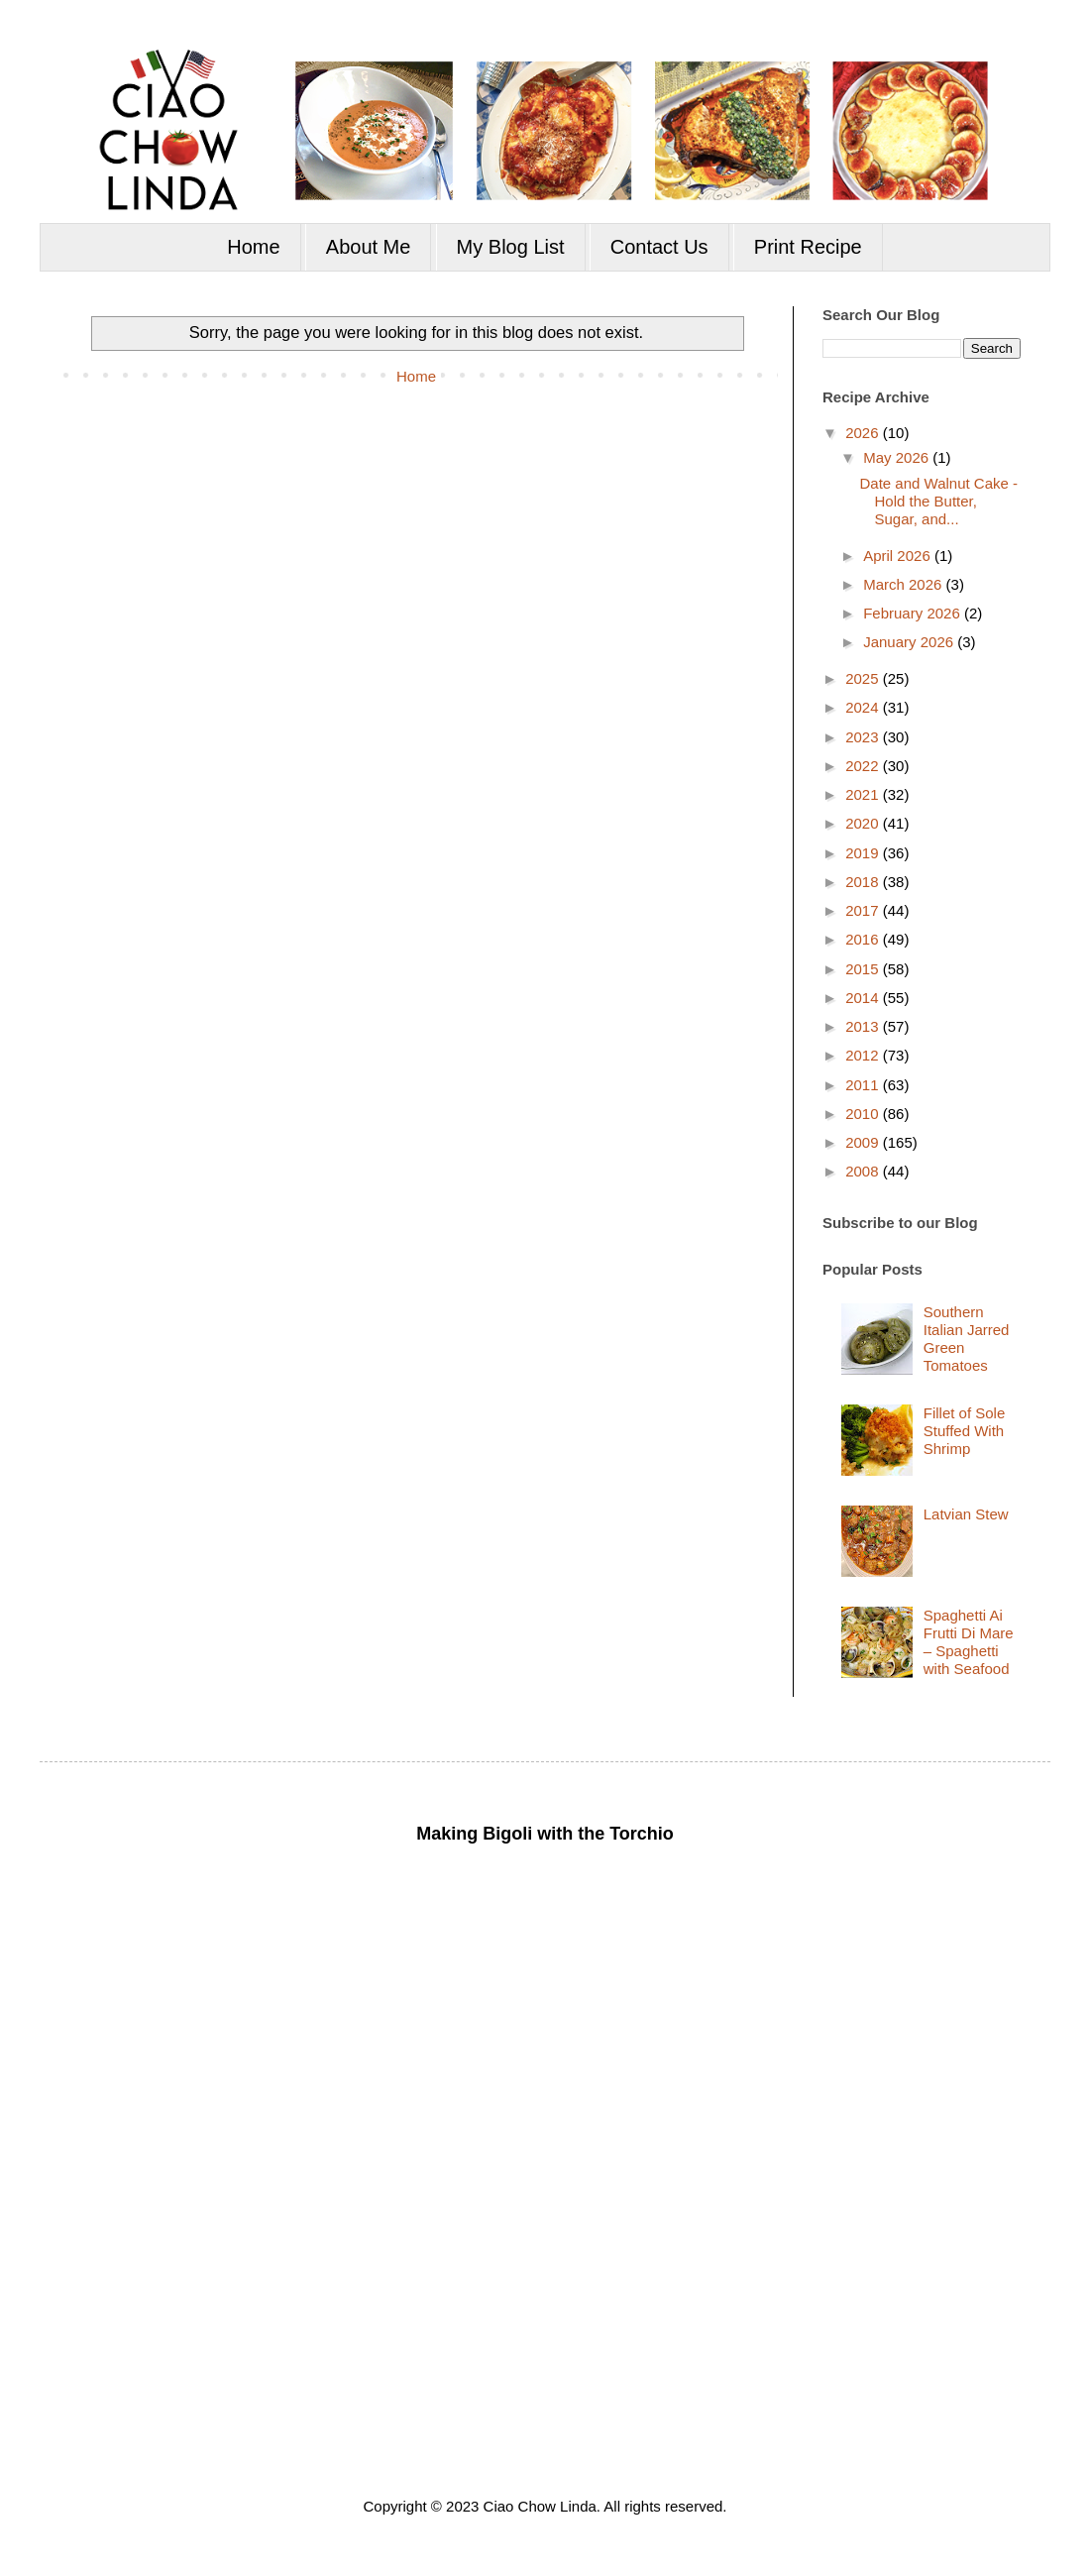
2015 (864, 968)
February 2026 (913, 613)
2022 (864, 765)
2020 (864, 823)
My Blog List (511, 247)
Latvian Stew (966, 1514)
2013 (864, 1026)
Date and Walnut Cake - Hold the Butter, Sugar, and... (939, 501)
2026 (864, 432)
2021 (864, 794)
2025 (864, 678)
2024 (864, 707)
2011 (864, 1084)
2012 (864, 1055)
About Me (368, 247)
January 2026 (910, 641)
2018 (864, 881)
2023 (864, 736)
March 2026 (904, 584)
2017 (864, 910)
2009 (864, 1142)
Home (253, 247)
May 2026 (897, 457)
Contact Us (659, 247)
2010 (864, 1113)
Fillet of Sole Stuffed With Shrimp (965, 1430)
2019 (864, 852)
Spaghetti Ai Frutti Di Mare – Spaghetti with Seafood (969, 1642)
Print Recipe (808, 247)
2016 (864, 939)
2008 (864, 1171)
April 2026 (898, 555)
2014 (864, 997)
